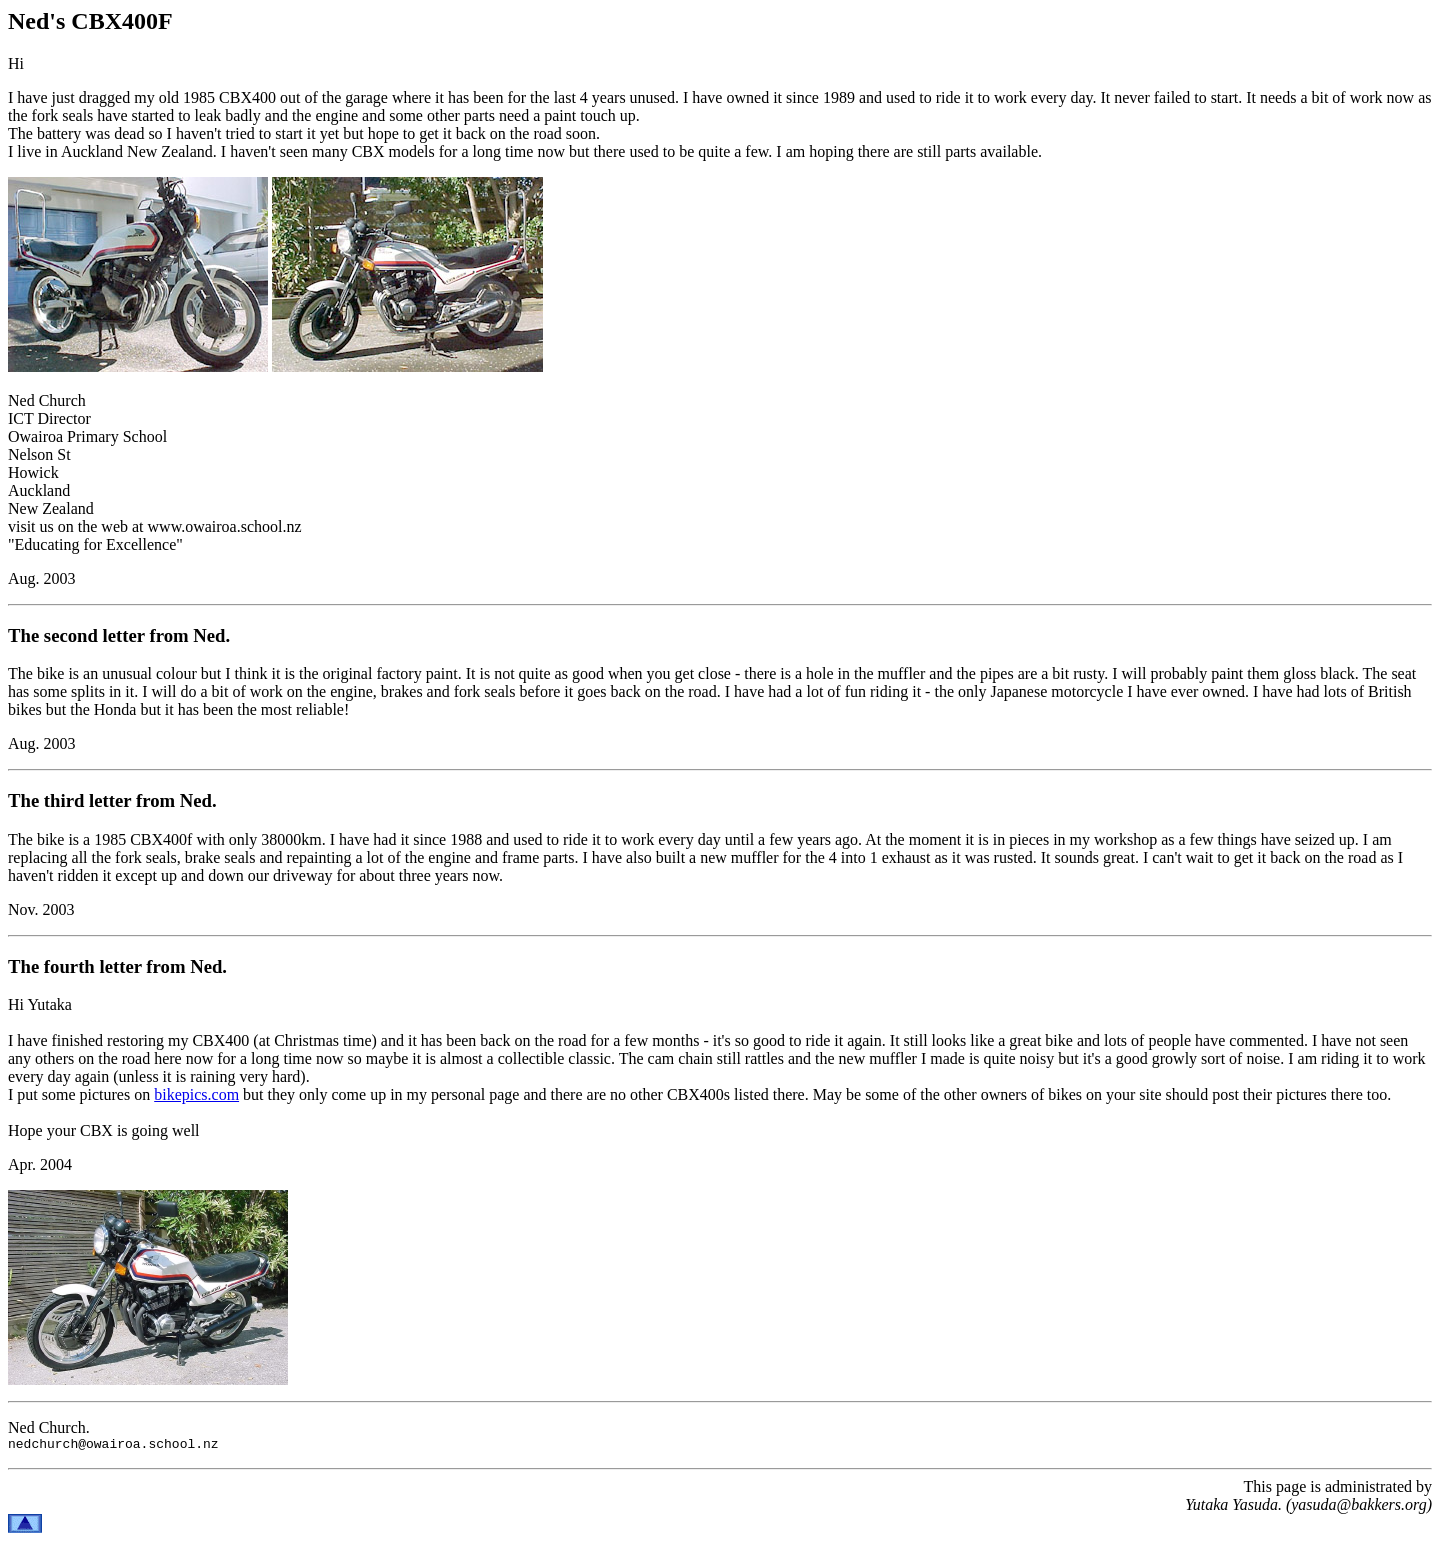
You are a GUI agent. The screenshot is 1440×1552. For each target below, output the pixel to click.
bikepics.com (196, 1094)
